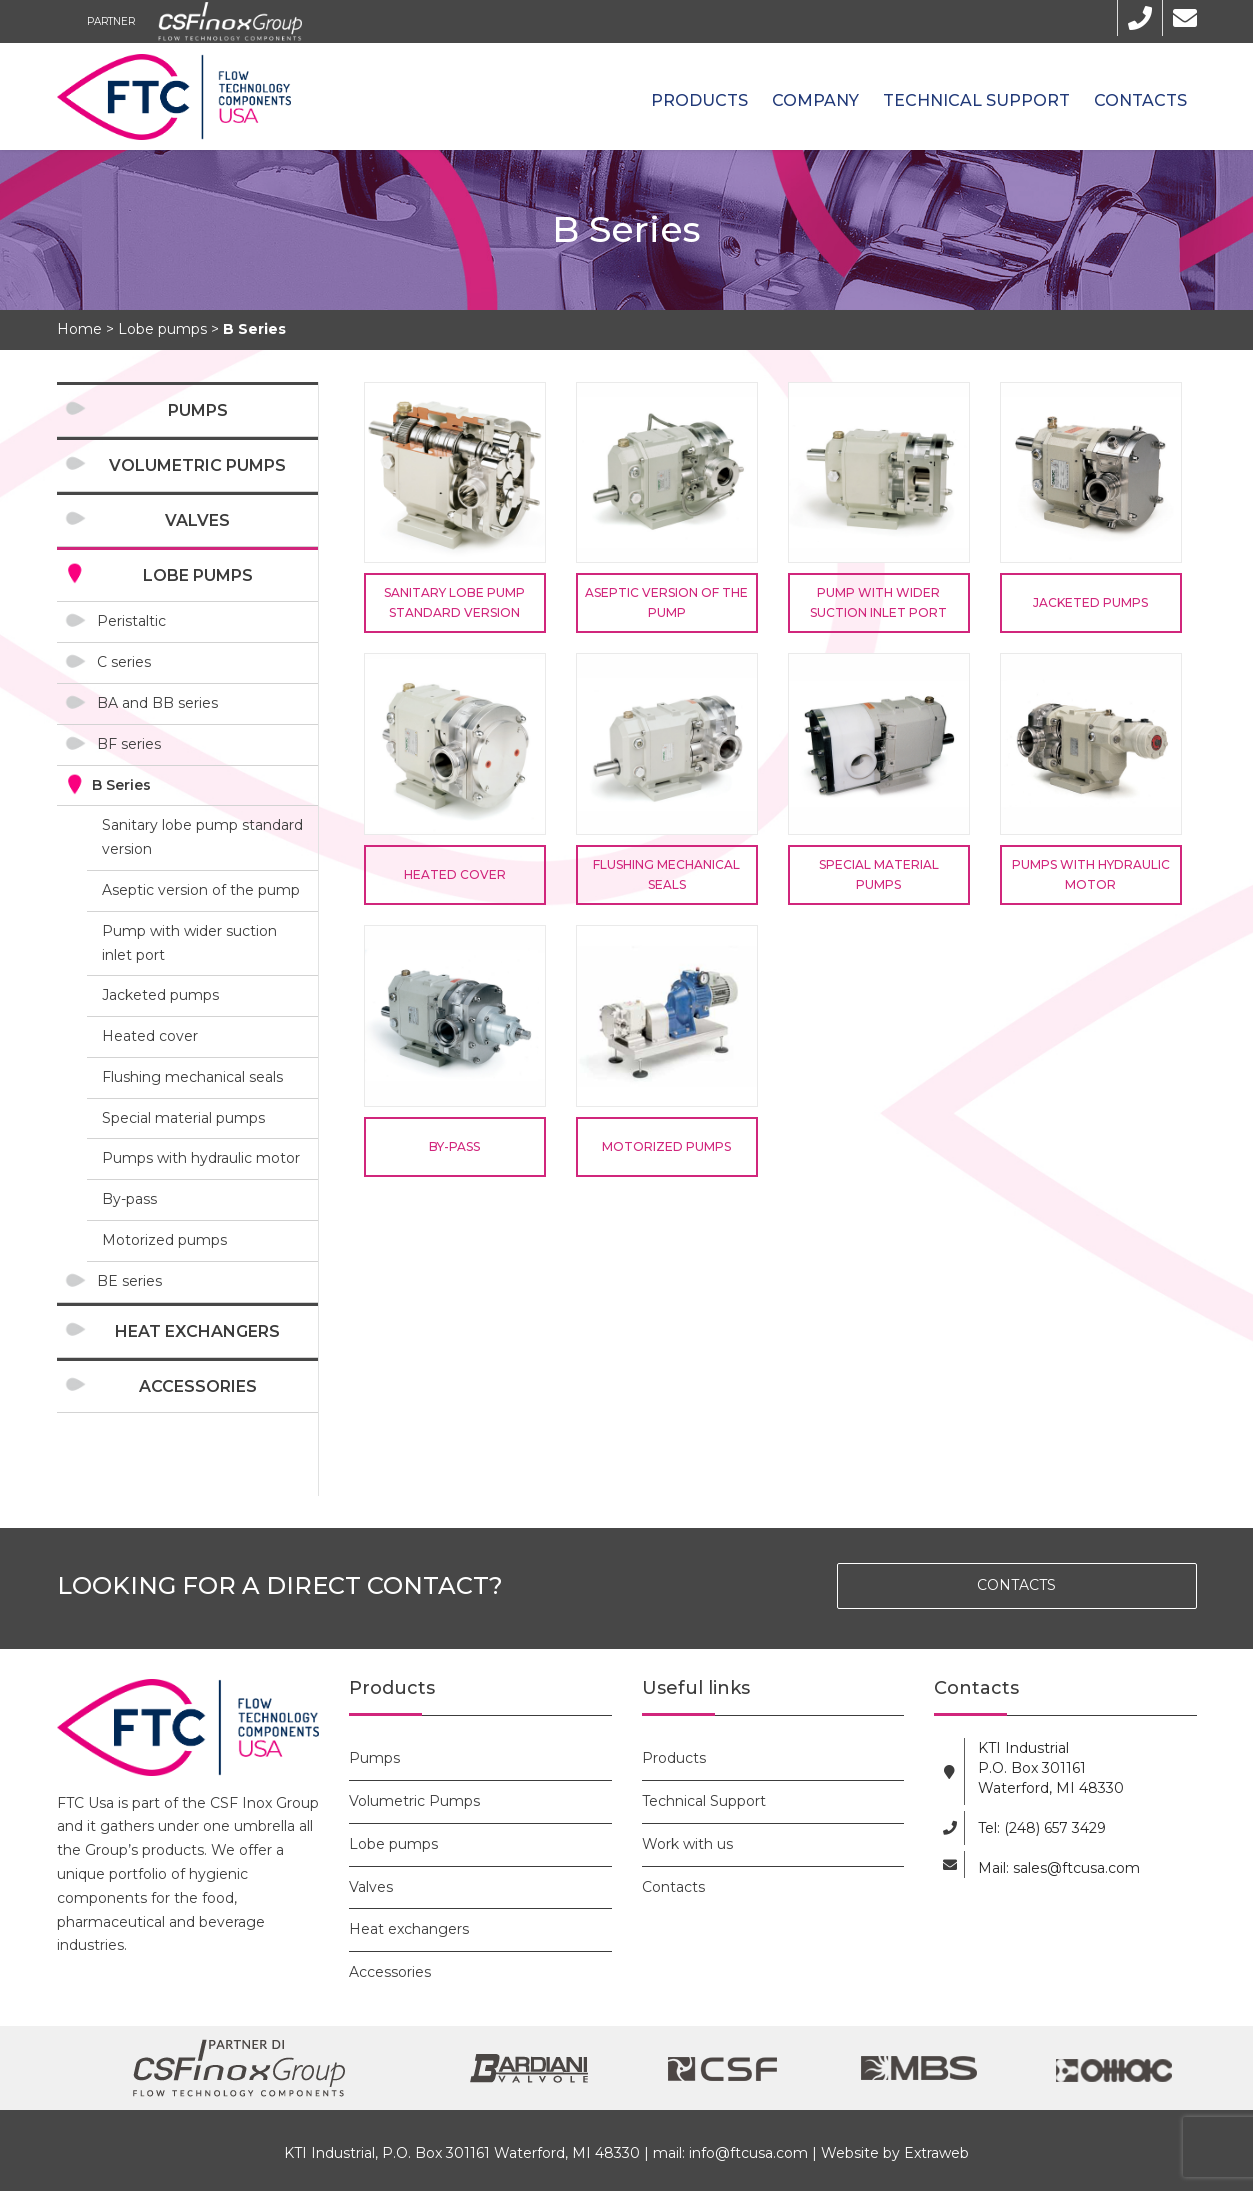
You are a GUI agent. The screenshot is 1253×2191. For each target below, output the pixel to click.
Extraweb (936, 2153)
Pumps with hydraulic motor (201, 1158)
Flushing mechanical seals (192, 1077)
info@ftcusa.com (748, 2153)
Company (815, 100)
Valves (197, 520)
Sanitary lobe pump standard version (202, 837)
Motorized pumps (164, 1240)
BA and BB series (157, 703)
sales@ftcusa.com (1076, 1868)
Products (699, 100)
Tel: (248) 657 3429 (1042, 1828)
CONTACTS (1016, 1585)
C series (124, 662)
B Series (121, 785)
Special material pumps (183, 1118)
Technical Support (976, 100)
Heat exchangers (197, 1331)
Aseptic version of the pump (201, 890)
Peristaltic (131, 621)
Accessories (198, 1386)
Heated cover (150, 1036)
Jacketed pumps (160, 995)
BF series (129, 744)
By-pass (129, 1199)
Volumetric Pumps (197, 465)
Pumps (198, 410)
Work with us (687, 1844)
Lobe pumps (198, 575)
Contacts (1140, 100)
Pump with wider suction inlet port (189, 943)
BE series (129, 1281)
